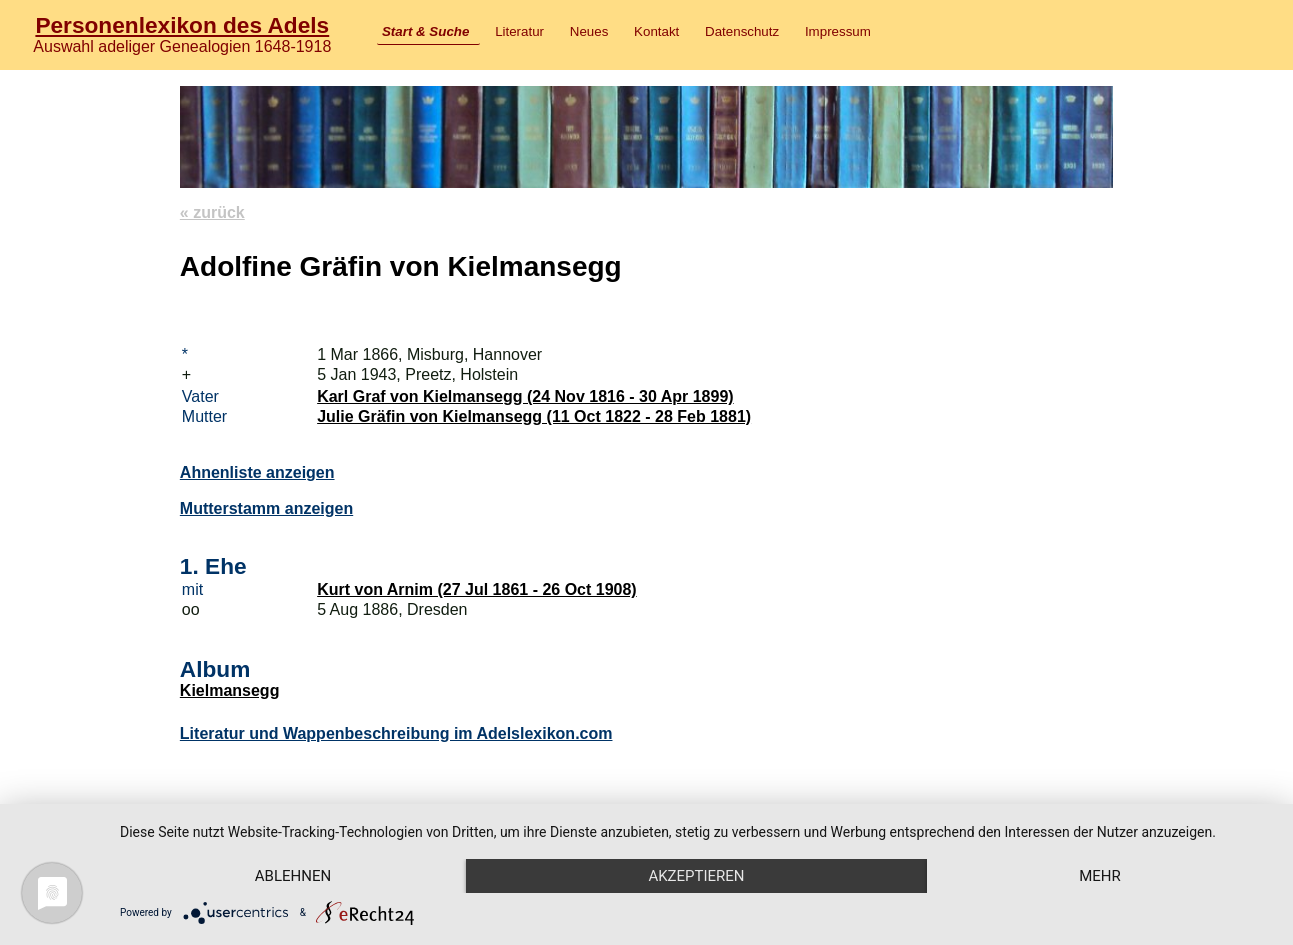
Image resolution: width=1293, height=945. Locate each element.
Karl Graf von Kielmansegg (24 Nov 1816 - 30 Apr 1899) (525, 396)
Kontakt (656, 31)
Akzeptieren (696, 876)
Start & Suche (425, 31)
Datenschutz (742, 31)
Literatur (519, 31)
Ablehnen (293, 876)
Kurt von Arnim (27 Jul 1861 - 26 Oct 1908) (477, 589)
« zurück (212, 212)
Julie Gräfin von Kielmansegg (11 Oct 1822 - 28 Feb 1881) (534, 416)
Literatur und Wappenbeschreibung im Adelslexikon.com (396, 733)
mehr (1100, 876)
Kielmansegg (230, 690)
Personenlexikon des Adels (182, 25)
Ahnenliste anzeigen (257, 472)
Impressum (838, 31)
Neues (589, 31)
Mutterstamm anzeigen (266, 508)
